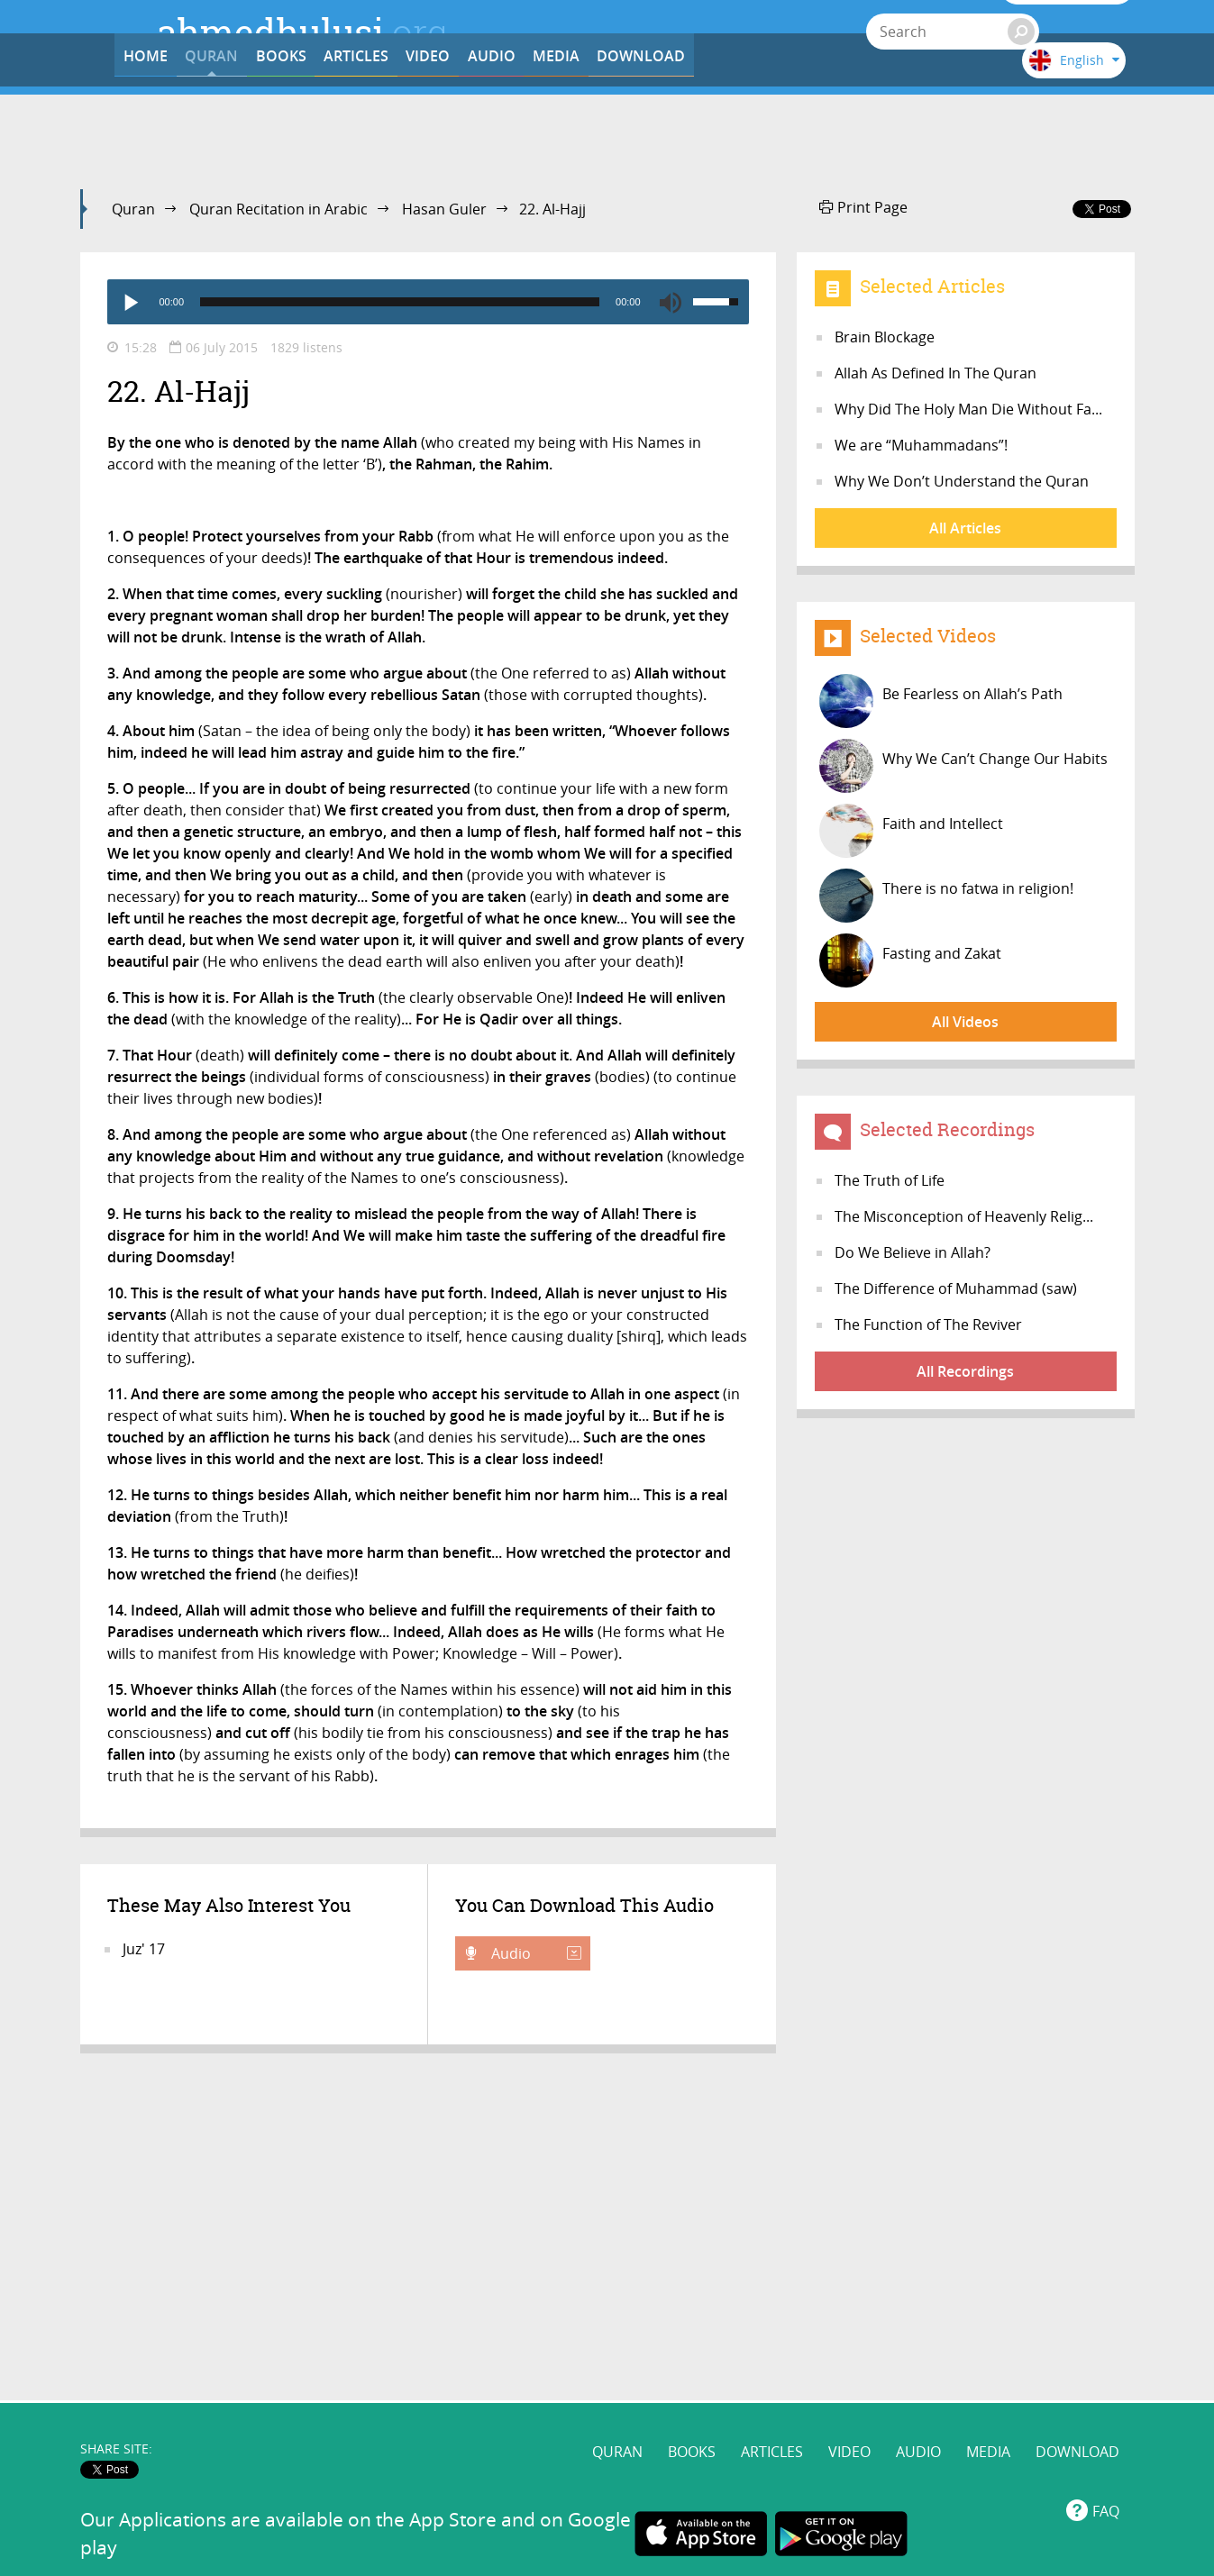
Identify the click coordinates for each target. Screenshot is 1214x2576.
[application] (428, 301)
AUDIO (693, 129)
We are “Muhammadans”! (921, 445)
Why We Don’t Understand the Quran (962, 481)
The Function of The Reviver (928, 1324)
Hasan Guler (444, 209)
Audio (534, 1953)
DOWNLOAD (916, 129)
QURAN (247, 129)
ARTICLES (470, 129)
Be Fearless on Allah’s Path (941, 701)
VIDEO (582, 129)
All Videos (965, 1022)
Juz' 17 (144, 1949)
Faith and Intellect (911, 831)
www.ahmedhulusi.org (392, 2330)
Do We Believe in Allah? (912, 1252)
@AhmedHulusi (652, 2330)
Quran (133, 209)
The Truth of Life (890, 1180)
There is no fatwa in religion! (946, 896)
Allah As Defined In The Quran (935, 373)
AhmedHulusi (923, 2330)
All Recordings (965, 1371)
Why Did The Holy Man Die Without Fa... (968, 409)
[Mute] (671, 302)
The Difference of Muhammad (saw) (956, 1288)
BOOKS (358, 129)
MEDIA (804, 129)
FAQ (1105, 2191)
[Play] (130, 302)
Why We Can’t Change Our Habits (963, 766)
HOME (136, 129)
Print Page (863, 207)
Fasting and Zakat (910, 960)
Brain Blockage (885, 337)
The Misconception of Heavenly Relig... (964, 1216)
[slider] (399, 301)
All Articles (965, 528)
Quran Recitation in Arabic (278, 209)
